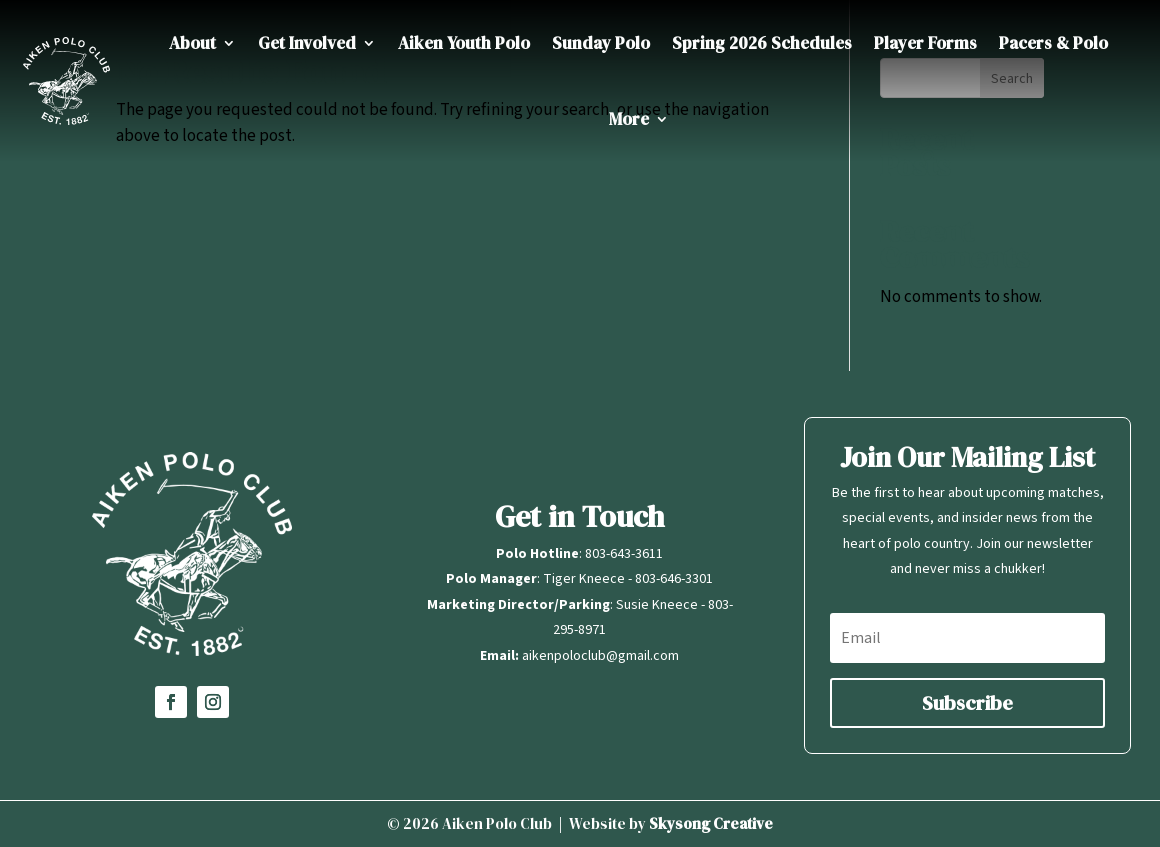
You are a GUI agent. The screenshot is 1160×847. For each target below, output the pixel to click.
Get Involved (307, 43)
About (192, 43)
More (629, 119)
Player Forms (925, 43)
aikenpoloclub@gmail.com (600, 656)
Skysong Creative (711, 823)
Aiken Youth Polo (464, 43)
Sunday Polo (601, 43)
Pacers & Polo (1053, 43)
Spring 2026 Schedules (762, 43)
